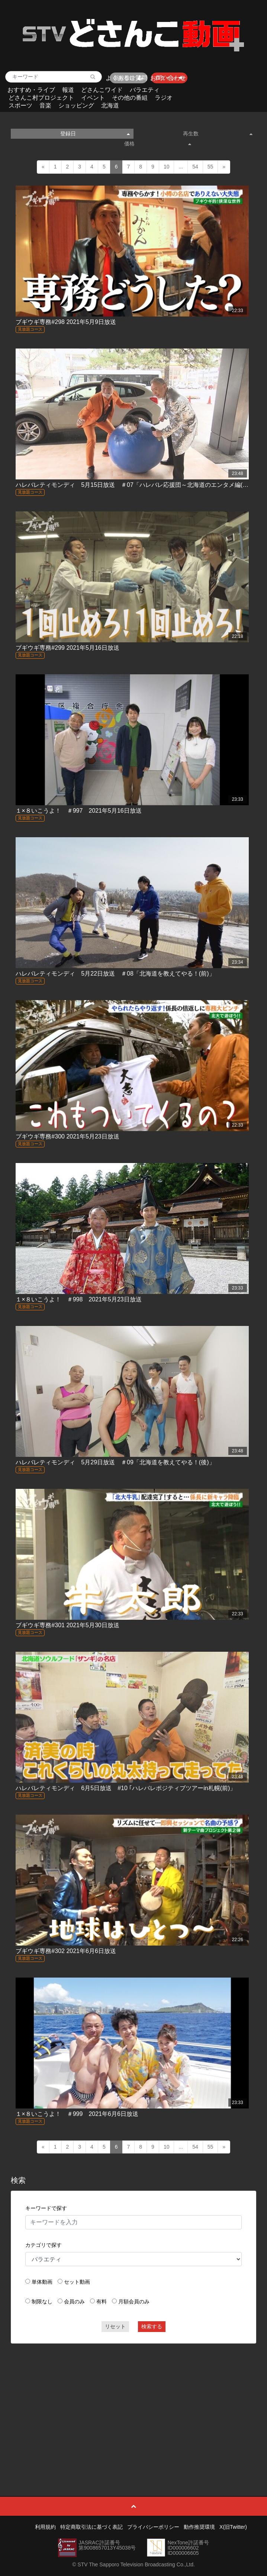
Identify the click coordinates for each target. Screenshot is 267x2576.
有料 (101, 2301)
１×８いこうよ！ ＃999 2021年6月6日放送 (77, 2114)
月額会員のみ (133, 2301)
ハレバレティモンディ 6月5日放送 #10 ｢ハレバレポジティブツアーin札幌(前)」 (126, 1788)
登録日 (95, 133)
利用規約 (45, 2527)
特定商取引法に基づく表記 (91, 2527)
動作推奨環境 (199, 2527)
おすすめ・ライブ (31, 90)
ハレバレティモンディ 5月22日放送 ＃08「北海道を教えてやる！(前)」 (115, 973)
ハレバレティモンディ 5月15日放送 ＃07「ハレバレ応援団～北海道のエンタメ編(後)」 (136, 485)
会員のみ (74, 2301)
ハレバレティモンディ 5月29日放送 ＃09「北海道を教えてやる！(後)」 (115, 1462)
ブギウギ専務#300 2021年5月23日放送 (67, 1136)
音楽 (45, 105)
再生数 (217, 133)
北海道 (110, 105)
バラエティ (145, 90)
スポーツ (20, 105)
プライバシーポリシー (153, 2527)
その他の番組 (130, 97)
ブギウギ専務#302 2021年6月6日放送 (66, 1951)
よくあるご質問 (126, 78)
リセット (115, 2326)
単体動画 (42, 2282)
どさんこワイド (102, 90)
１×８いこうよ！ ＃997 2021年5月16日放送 (78, 810)
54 (195, 167)
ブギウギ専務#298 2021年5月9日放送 (66, 322)
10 (167, 167)
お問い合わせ (168, 78)
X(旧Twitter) (233, 2527)
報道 (68, 90)
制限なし (42, 2301)
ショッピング (76, 105)
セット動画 (77, 2282)
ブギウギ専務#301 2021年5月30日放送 (67, 1625)
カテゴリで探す (43, 2245)
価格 (157, 144)
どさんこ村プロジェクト (41, 97)
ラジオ (164, 97)
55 (210, 167)
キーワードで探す (46, 2208)
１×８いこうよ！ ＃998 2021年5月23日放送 (78, 1299)
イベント (93, 97)
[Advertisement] (133, 2403)
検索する (151, 2326)
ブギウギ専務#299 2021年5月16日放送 (67, 648)
